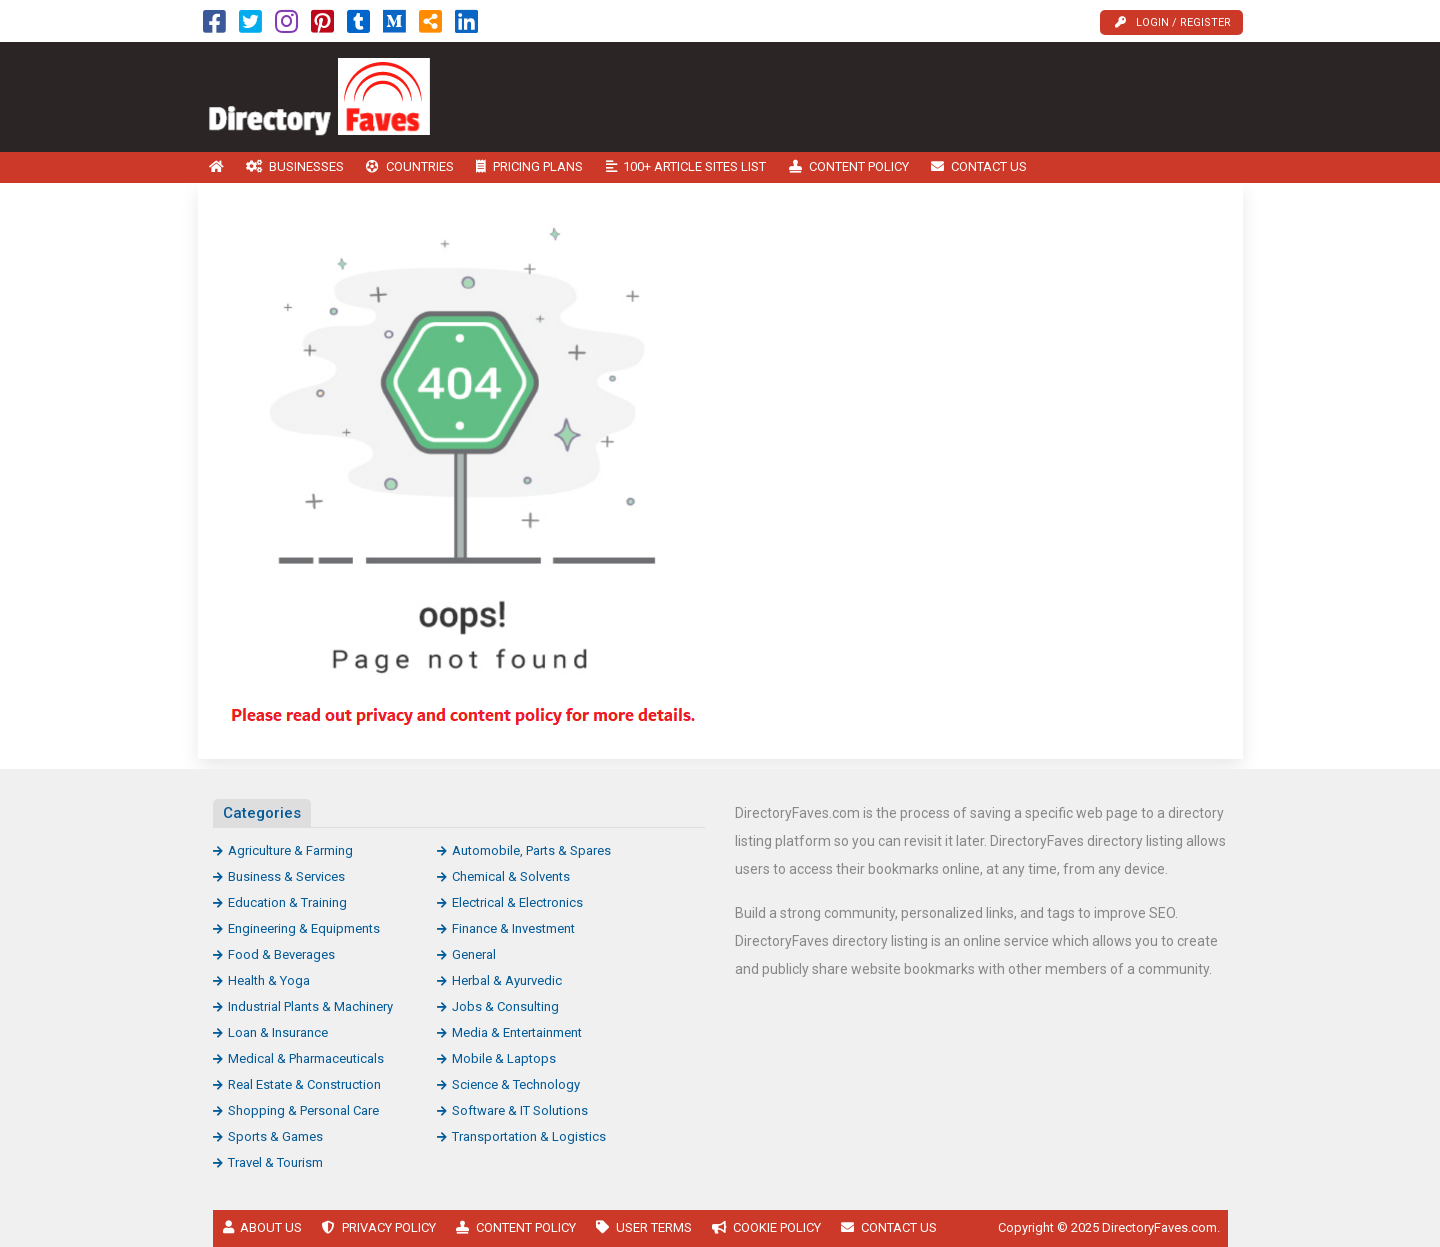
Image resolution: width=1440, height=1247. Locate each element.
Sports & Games (275, 1136)
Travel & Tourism (275, 1162)
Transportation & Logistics (529, 1136)
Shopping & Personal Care (303, 1110)
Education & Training (287, 902)
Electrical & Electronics (517, 902)
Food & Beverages (281, 954)
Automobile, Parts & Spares (531, 850)
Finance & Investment (513, 928)
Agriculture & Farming (290, 850)
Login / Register (1173, 22)
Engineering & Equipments (304, 928)
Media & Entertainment (517, 1032)
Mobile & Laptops (504, 1058)
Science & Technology (516, 1084)
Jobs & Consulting (505, 1006)
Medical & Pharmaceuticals (306, 1058)
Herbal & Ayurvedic (507, 980)
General (474, 954)
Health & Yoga (269, 980)
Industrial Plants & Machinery (310, 1006)
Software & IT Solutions (520, 1110)
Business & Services (286, 876)
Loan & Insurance (278, 1032)
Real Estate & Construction (304, 1084)
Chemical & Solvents (511, 876)
